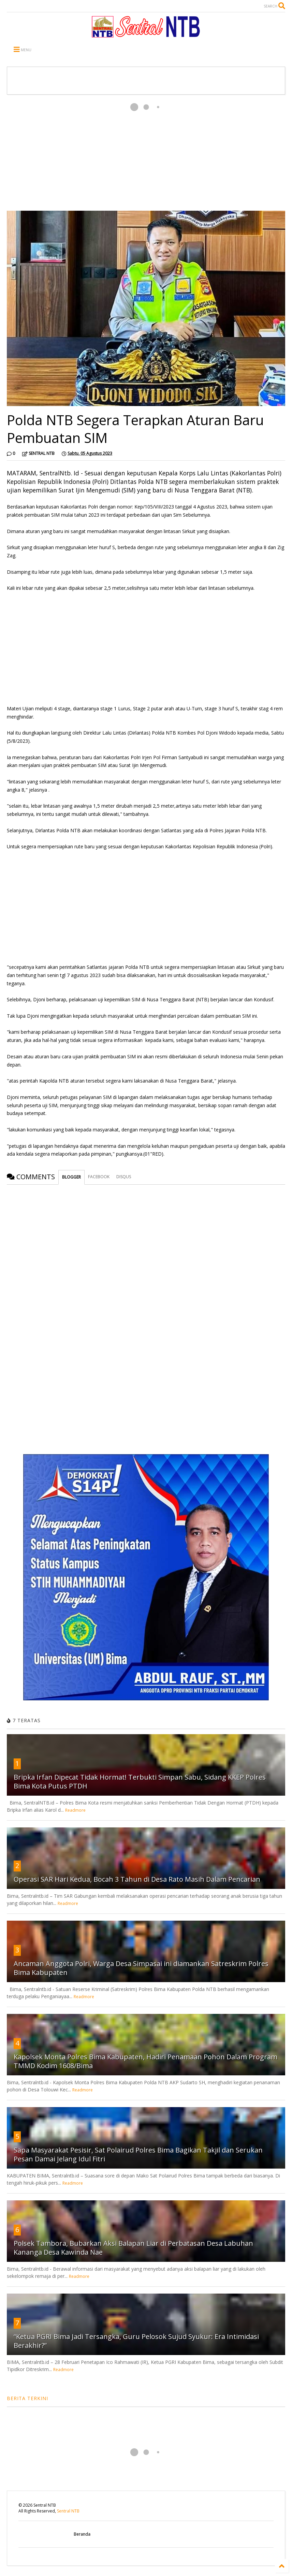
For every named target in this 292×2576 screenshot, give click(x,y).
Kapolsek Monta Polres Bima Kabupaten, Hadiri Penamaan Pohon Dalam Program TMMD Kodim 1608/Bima (145, 2061)
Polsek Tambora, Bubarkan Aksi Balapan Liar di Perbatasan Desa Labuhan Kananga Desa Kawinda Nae (133, 2248)
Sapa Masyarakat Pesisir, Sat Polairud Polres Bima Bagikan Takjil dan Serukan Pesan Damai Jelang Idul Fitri (138, 2154)
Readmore (75, 1810)
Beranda (82, 2534)
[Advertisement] (146, 152)
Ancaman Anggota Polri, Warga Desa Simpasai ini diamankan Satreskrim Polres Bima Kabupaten (141, 1968)
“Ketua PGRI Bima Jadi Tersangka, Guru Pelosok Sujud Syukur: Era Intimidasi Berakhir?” (136, 2341)
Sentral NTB (68, 2511)
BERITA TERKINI (27, 2398)
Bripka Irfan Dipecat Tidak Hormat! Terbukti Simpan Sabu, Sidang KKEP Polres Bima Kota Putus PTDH (140, 1781)
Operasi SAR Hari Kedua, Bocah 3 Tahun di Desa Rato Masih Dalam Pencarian (137, 1879)
